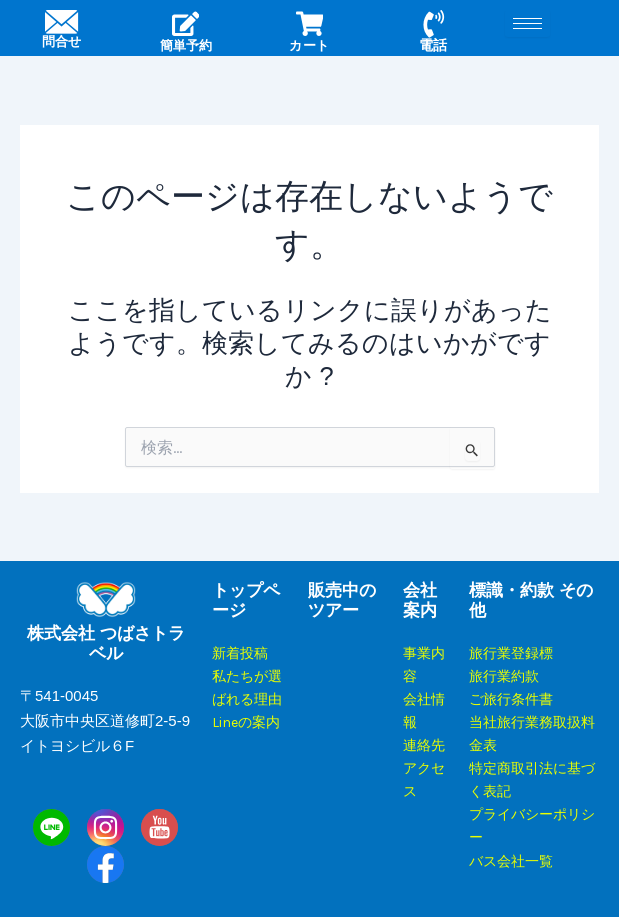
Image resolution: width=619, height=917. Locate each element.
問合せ (62, 45)
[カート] (309, 25)
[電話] (433, 25)
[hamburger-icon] (527, 23)
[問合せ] (61, 24)
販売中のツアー (342, 600)
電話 (433, 46)
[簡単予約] (186, 25)
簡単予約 (186, 46)
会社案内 (420, 600)
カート (310, 46)
